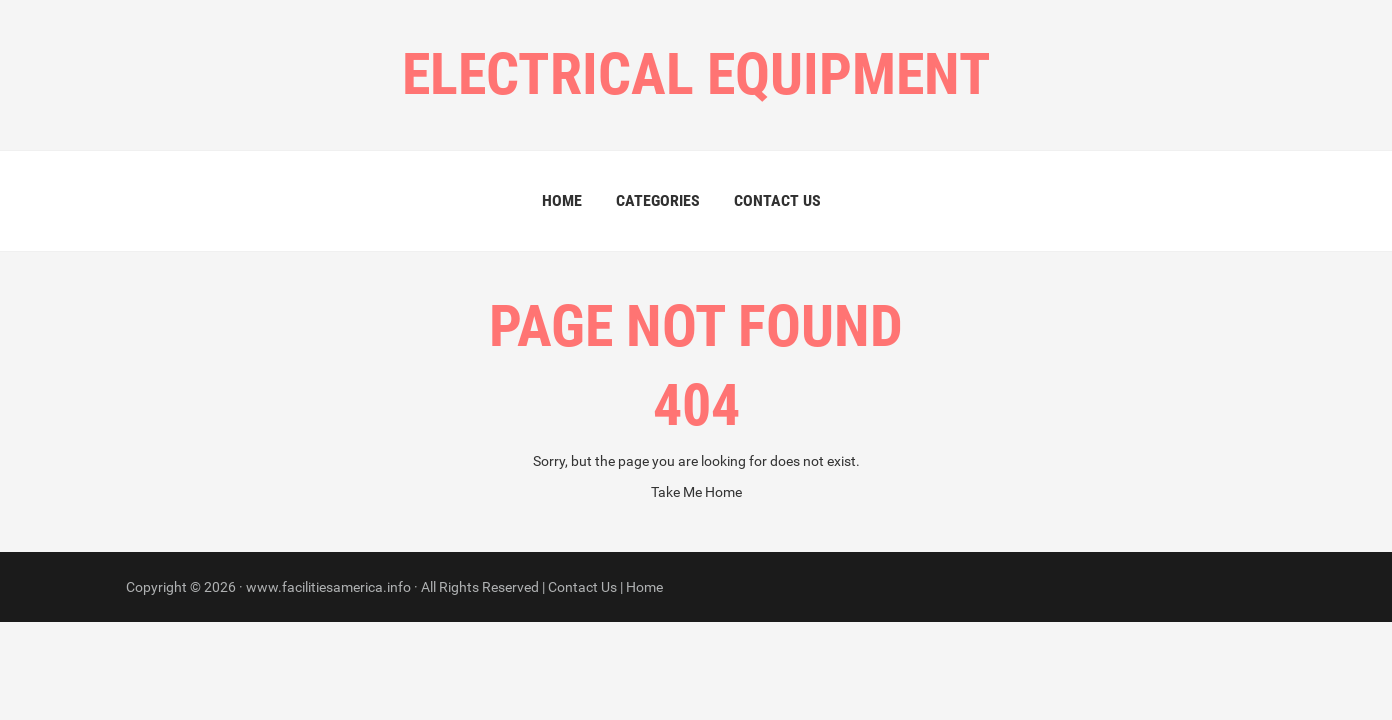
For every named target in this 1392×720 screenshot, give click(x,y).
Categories (658, 200)
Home (562, 200)
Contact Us (777, 200)
